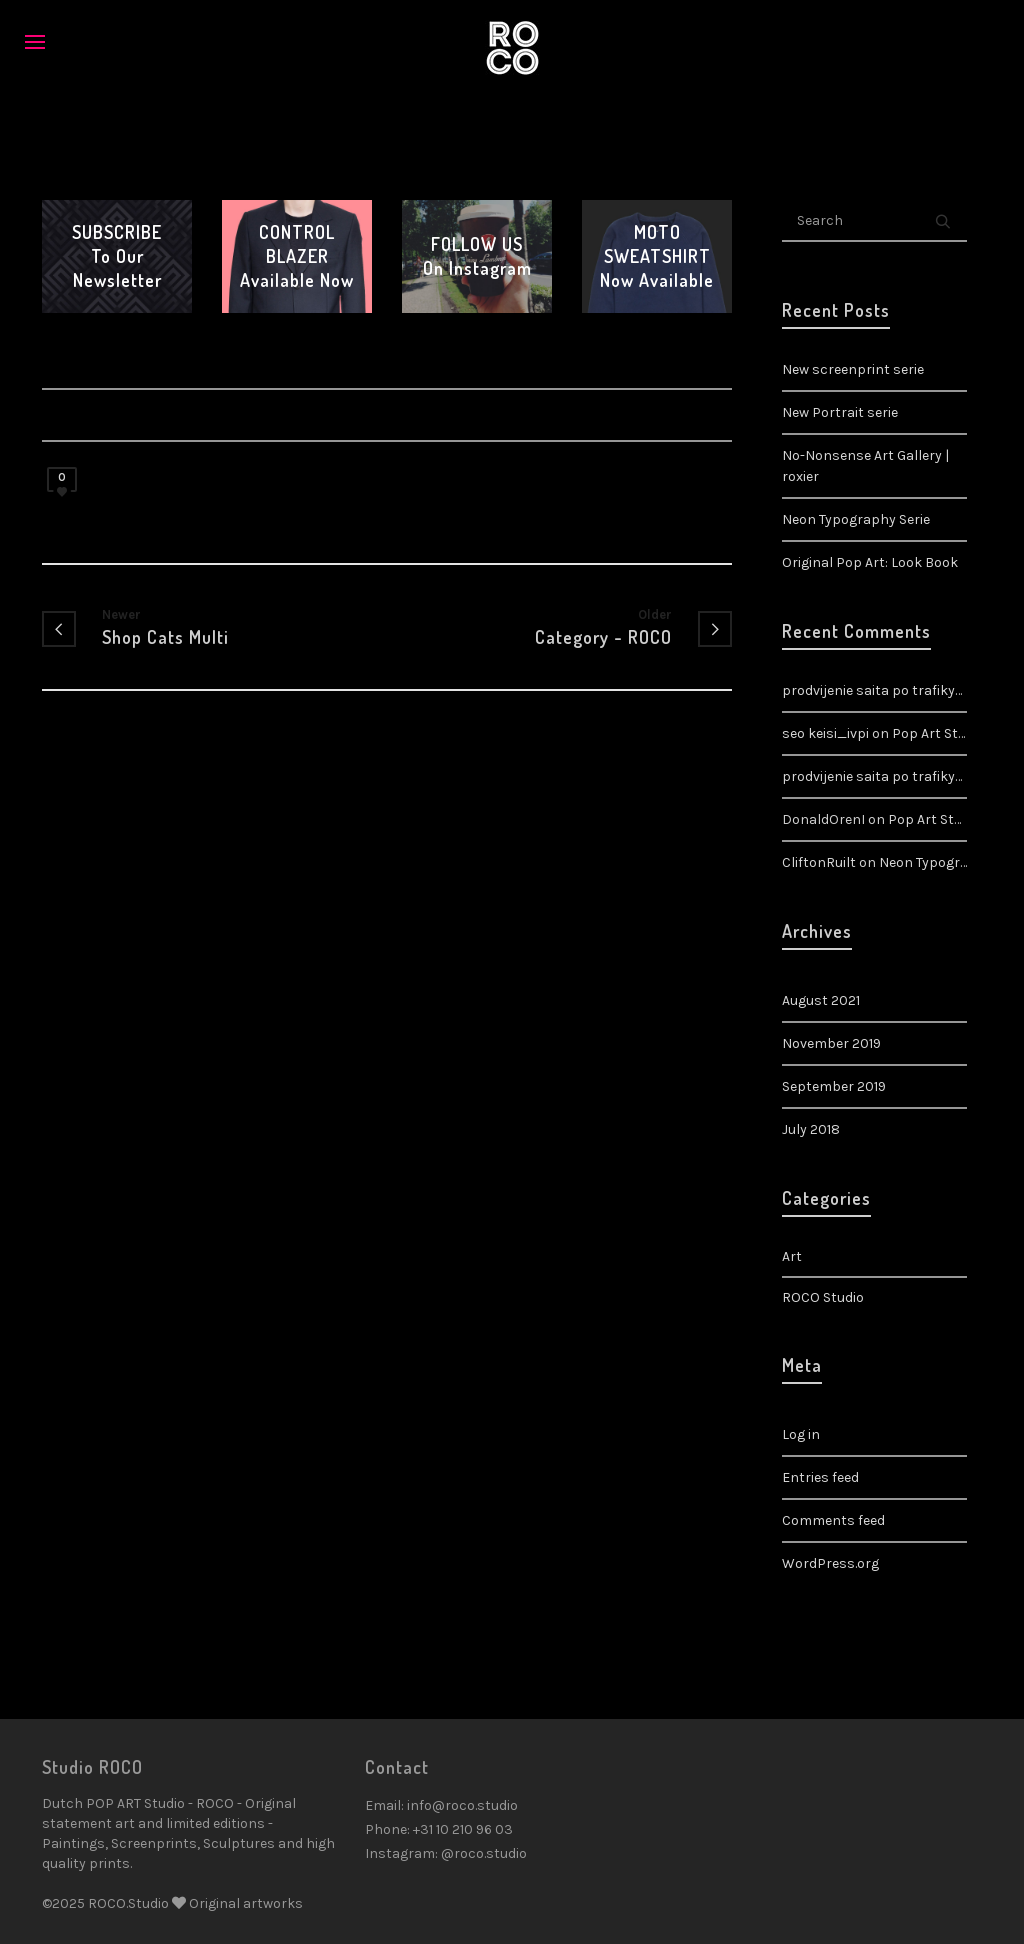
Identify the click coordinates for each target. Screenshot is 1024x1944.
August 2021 (821, 1000)
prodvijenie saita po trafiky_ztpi (886, 776)
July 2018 (811, 1129)
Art (792, 1256)
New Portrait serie (840, 412)
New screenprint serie (853, 369)
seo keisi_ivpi (825, 733)
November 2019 (831, 1043)
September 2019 (834, 1086)
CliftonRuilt (819, 862)
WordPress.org (830, 1563)
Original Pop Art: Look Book (870, 562)
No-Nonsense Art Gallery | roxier (865, 466)
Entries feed (820, 1477)
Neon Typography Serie (856, 519)
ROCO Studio (823, 1297)
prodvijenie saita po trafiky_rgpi (886, 690)
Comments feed (833, 1520)
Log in (801, 1434)
